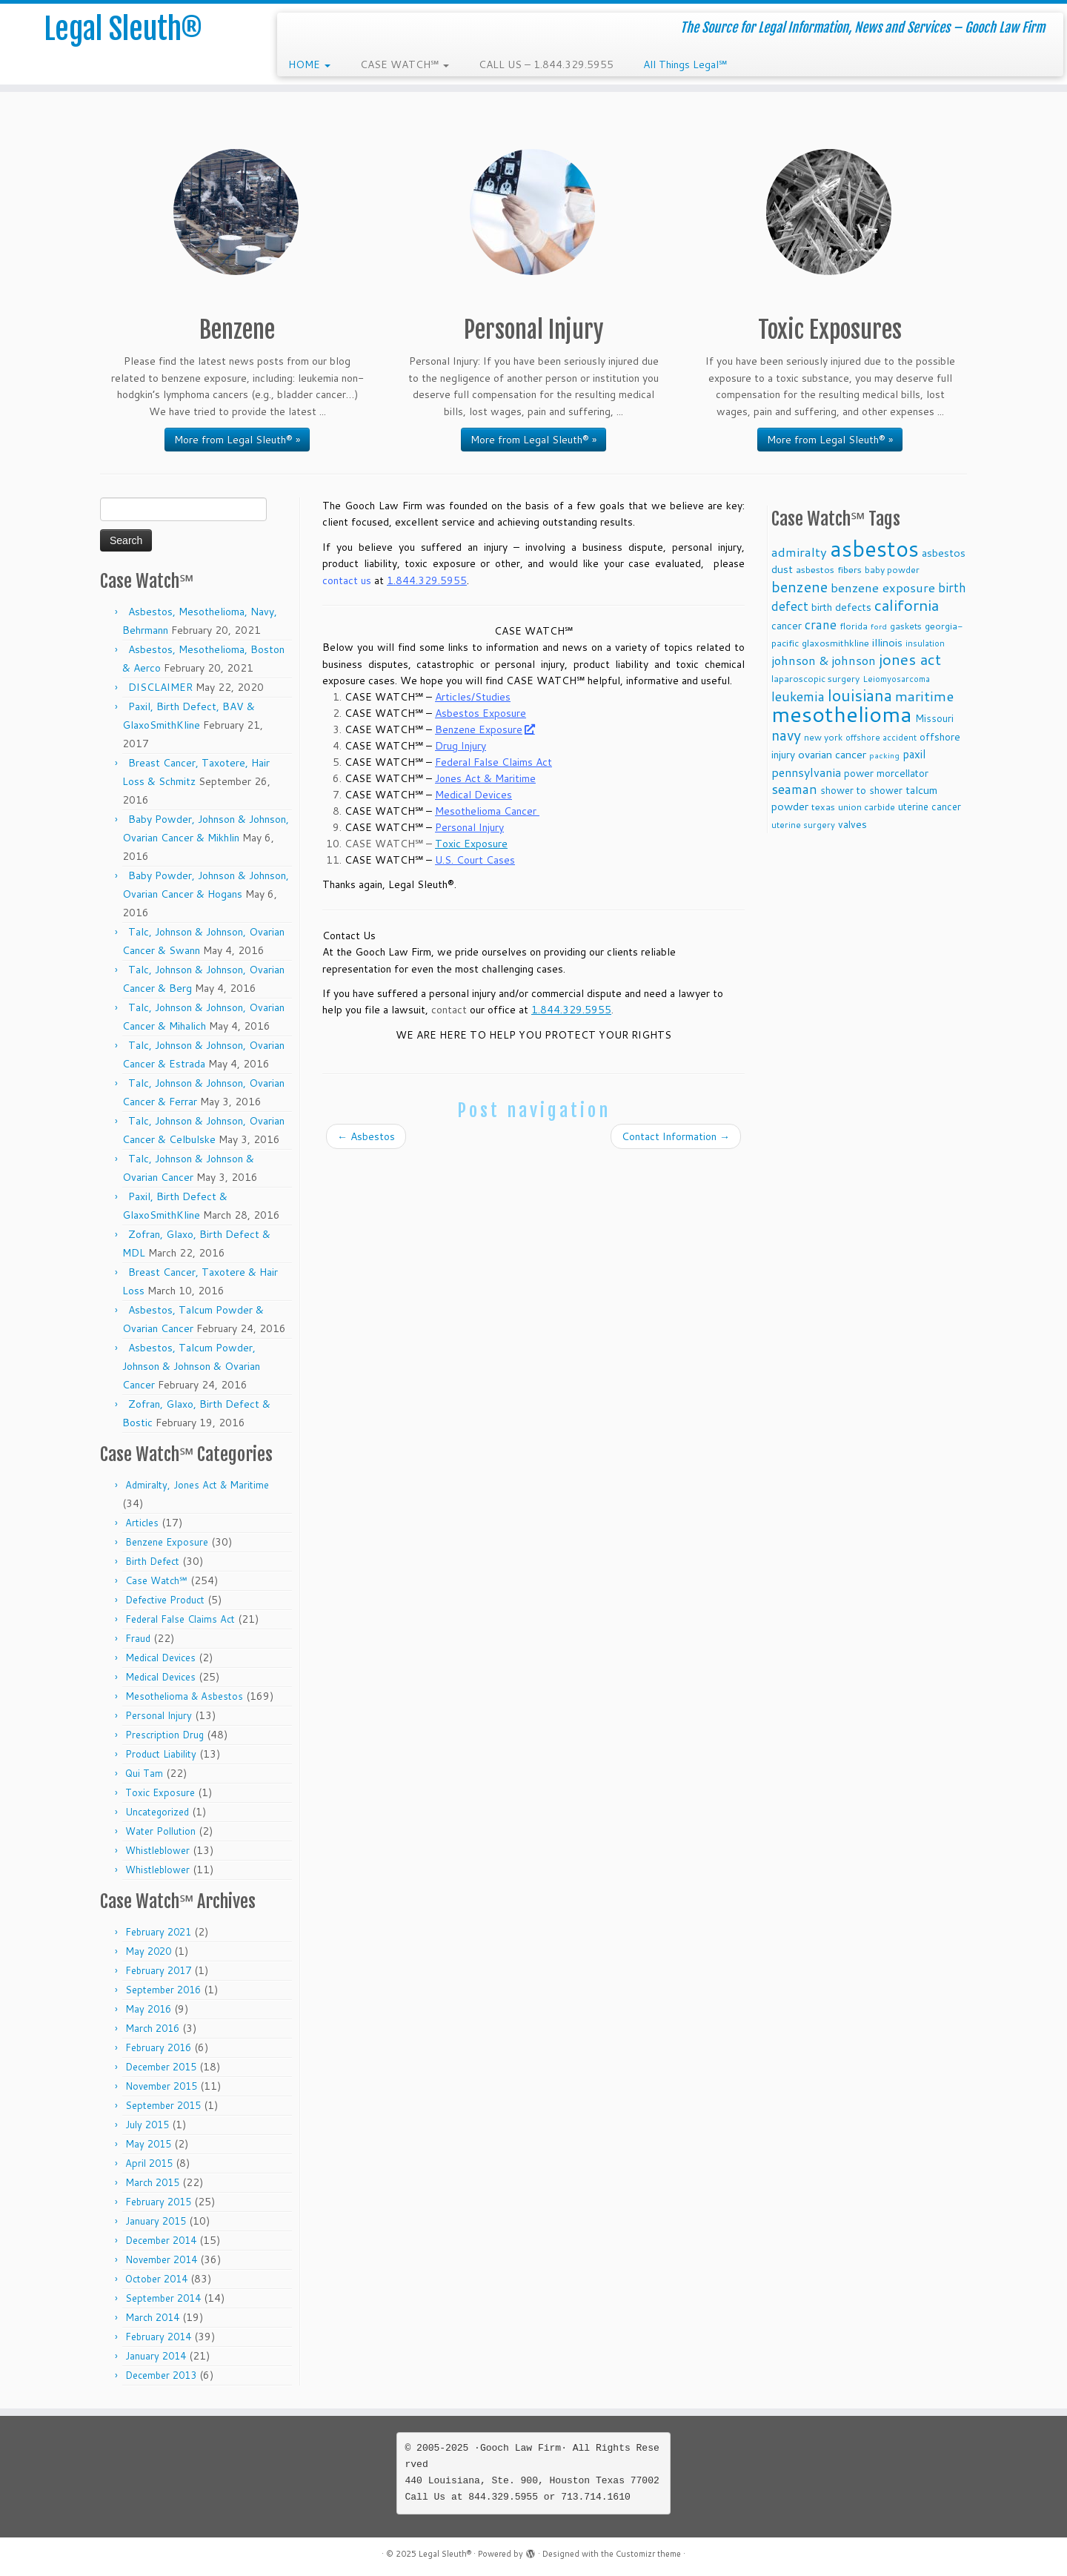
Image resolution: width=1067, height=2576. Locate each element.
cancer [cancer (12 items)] (786, 625)
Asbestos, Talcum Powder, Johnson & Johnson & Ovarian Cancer (191, 1366)
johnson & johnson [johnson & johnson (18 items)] (823, 660)
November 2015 (161, 2086)
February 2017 (158, 1970)
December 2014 (160, 2240)
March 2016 (152, 2028)
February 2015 (158, 2201)
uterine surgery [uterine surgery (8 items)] (803, 825)
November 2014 (161, 2259)
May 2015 (148, 2143)
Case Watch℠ (156, 1580)
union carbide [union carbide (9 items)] (866, 807)
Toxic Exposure (160, 1792)
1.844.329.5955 (427, 580)
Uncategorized (157, 1811)
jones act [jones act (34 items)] (910, 659)
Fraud (137, 1638)
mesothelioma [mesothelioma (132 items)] (841, 713)
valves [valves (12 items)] (852, 824)
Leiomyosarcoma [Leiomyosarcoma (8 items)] (896, 679)
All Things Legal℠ (685, 64)
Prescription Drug (164, 1734)
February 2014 (158, 2336)
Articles (142, 1522)
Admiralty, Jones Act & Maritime (197, 1484)
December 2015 (160, 2066)
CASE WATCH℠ (404, 64)
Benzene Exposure (166, 1542)
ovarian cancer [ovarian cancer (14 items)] (832, 754)
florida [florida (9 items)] (854, 626)
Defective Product (165, 1599)
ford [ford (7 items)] (879, 626)
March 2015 (152, 2182)
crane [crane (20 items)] (821, 624)
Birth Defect (152, 1561)
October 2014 (156, 2278)
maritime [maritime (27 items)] (924, 696)
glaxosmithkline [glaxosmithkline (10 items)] (835, 642)
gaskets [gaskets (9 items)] (906, 626)
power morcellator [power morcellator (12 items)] (886, 773)
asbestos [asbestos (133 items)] (874, 548)
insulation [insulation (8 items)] (925, 643)
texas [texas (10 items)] (823, 806)
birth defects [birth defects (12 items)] (841, 607)
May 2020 (148, 1951)
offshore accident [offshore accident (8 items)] (881, 738)
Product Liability (160, 1754)
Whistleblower (157, 1850)
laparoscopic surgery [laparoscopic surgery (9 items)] (815, 678)
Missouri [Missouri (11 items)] (934, 718)
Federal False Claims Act (180, 1619)
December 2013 (160, 2375)
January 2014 (155, 2356)
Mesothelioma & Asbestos (184, 1696)
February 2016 (158, 2047)
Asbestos (366, 1136)
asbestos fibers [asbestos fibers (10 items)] (829, 569)
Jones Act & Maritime (485, 778)
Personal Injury (158, 1715)
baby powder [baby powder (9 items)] (892, 569)
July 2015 (147, 2124)
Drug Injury (460, 745)
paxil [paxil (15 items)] (914, 754)
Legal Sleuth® (123, 29)
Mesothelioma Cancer (487, 811)
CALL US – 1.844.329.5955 (546, 64)
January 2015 (155, 2221)
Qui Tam (144, 1773)
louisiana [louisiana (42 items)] (860, 694)
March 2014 (152, 2317)
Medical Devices (160, 1657)
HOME (309, 64)
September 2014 (163, 2298)
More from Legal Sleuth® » (237, 439)
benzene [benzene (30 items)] (799, 587)
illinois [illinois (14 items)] (887, 642)
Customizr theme (648, 2554)
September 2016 (163, 1989)
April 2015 (149, 2163)
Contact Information (676, 1136)
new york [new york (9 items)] (823, 737)
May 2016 (148, 2009)
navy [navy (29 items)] (786, 735)
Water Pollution (160, 1831)
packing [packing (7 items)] (884, 755)
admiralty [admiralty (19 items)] (799, 551)
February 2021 (158, 1931)
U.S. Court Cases (475, 859)
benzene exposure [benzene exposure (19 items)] (883, 587)
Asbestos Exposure (480, 713)
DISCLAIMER (160, 687)
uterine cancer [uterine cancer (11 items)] (929, 806)
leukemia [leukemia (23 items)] (798, 696)
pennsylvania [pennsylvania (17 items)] (806, 772)
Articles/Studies (473, 696)
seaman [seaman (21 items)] (794, 789)
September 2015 (163, 2105)
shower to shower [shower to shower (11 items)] (861, 790)
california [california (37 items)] (906, 605)
